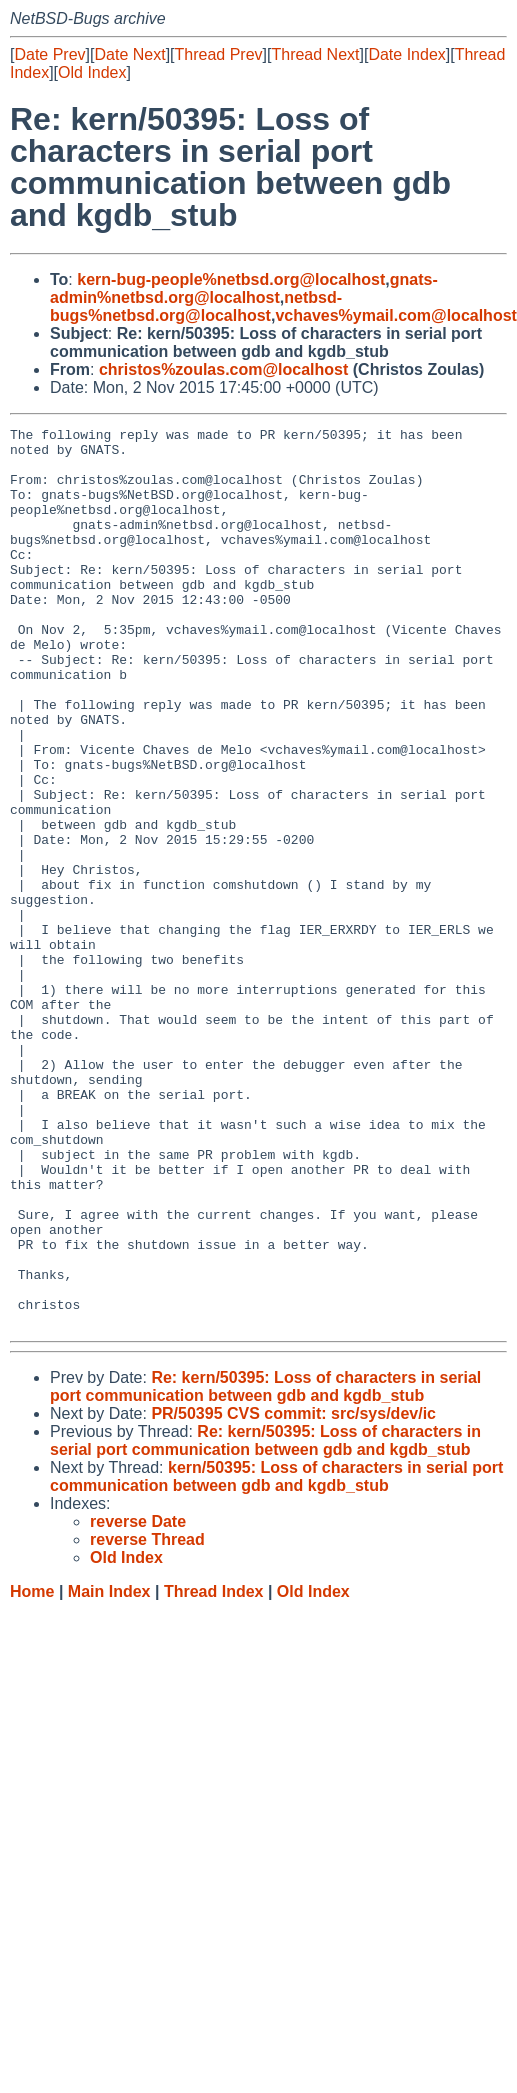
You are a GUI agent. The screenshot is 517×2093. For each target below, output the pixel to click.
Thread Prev (219, 54)
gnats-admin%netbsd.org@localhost (244, 288)
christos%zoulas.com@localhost (223, 369)
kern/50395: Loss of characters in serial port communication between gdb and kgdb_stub (276, 1656)
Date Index (406, 54)
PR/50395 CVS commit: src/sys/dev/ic (293, 1593)
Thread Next (315, 54)
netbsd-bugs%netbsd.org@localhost (196, 306)
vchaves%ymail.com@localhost (395, 315)
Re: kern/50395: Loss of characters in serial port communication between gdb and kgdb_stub (265, 1566)
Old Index (92, 72)
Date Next (129, 54)
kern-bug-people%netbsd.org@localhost (231, 279)
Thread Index (214, 1771)
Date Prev (49, 54)
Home (32, 1771)
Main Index (109, 1771)
